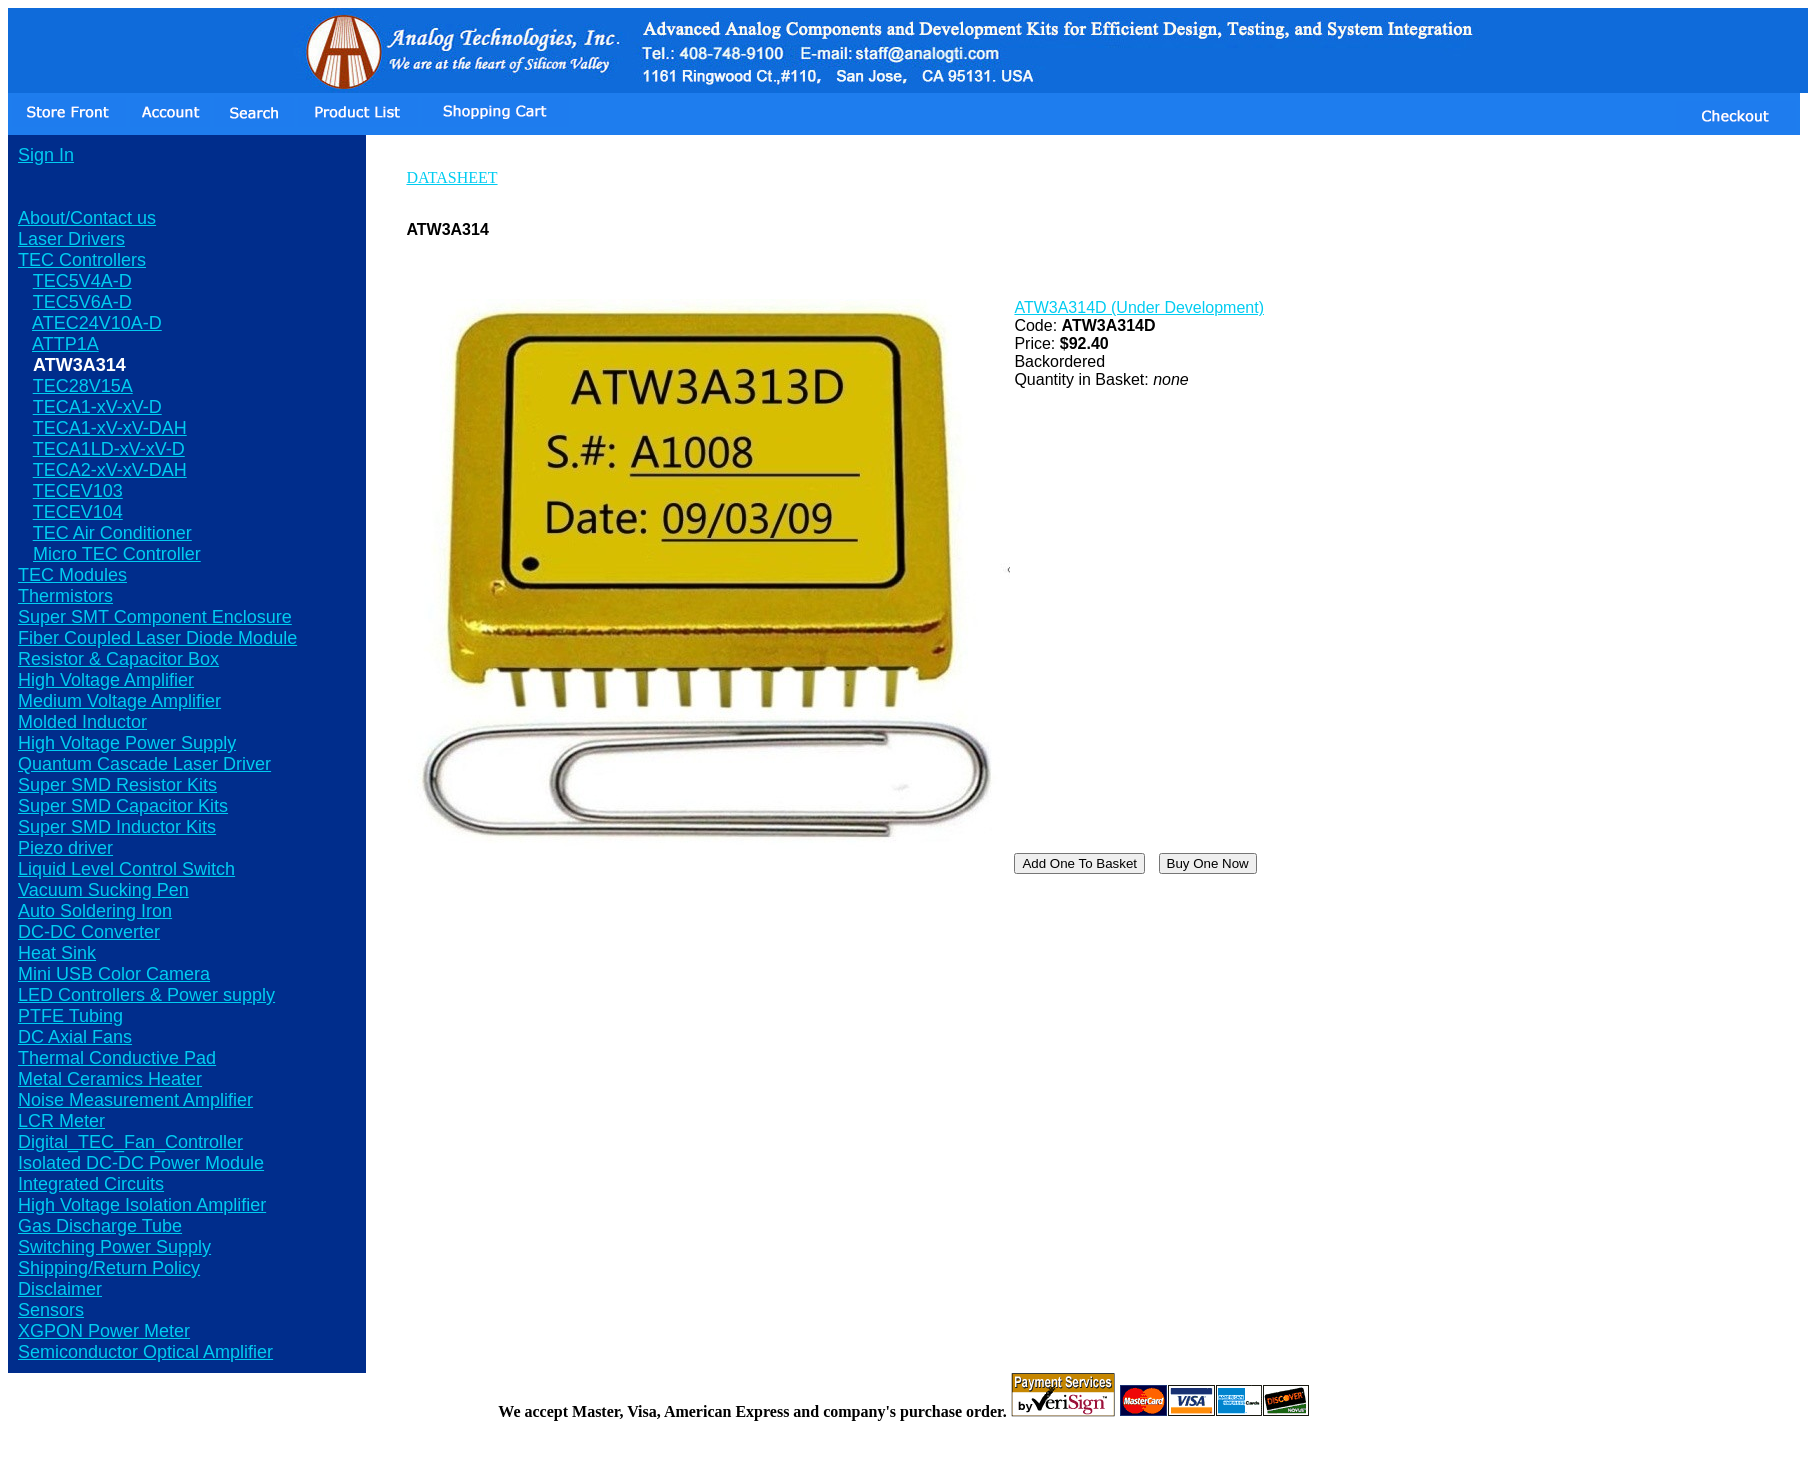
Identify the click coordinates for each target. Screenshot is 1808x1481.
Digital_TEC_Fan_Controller (130, 1142)
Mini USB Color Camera (114, 974)
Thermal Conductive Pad (117, 1058)
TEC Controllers (82, 260)
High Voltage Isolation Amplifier (142, 1205)
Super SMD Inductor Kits (117, 827)
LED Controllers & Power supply (146, 995)
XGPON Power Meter (104, 1331)
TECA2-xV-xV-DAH (110, 470)
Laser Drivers (71, 239)
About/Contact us (87, 218)
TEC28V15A (83, 386)
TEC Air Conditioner (112, 533)
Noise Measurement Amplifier (135, 1100)
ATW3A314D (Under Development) (1139, 307)
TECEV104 (78, 512)
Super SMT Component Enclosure (155, 617)
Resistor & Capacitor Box (118, 659)
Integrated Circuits (91, 1184)
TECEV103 (78, 491)
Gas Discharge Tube (100, 1226)
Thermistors (65, 596)
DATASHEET (451, 177)
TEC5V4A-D (82, 281)
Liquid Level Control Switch (126, 869)
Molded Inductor (82, 722)
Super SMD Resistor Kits (117, 785)
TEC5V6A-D (82, 302)
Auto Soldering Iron (95, 911)
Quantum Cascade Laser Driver (144, 764)
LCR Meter (61, 1121)
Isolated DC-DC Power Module (141, 1163)
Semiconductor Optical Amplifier (145, 1352)
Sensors (51, 1310)
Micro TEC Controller (117, 554)
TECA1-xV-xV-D (97, 407)
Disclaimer (60, 1289)
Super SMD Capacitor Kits (123, 806)
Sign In (46, 155)
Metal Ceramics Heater (110, 1079)
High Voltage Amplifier (106, 680)
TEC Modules (72, 575)
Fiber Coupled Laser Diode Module (157, 638)
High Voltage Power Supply (127, 743)
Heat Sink (57, 953)
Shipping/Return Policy (109, 1268)
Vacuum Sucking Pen (103, 890)
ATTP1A (65, 344)
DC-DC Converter (89, 932)
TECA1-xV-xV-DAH (110, 428)
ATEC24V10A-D (97, 323)
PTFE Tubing (70, 1016)
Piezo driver (65, 848)
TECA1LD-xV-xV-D (109, 449)
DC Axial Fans (75, 1037)
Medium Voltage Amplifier (119, 701)
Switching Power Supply (114, 1247)
